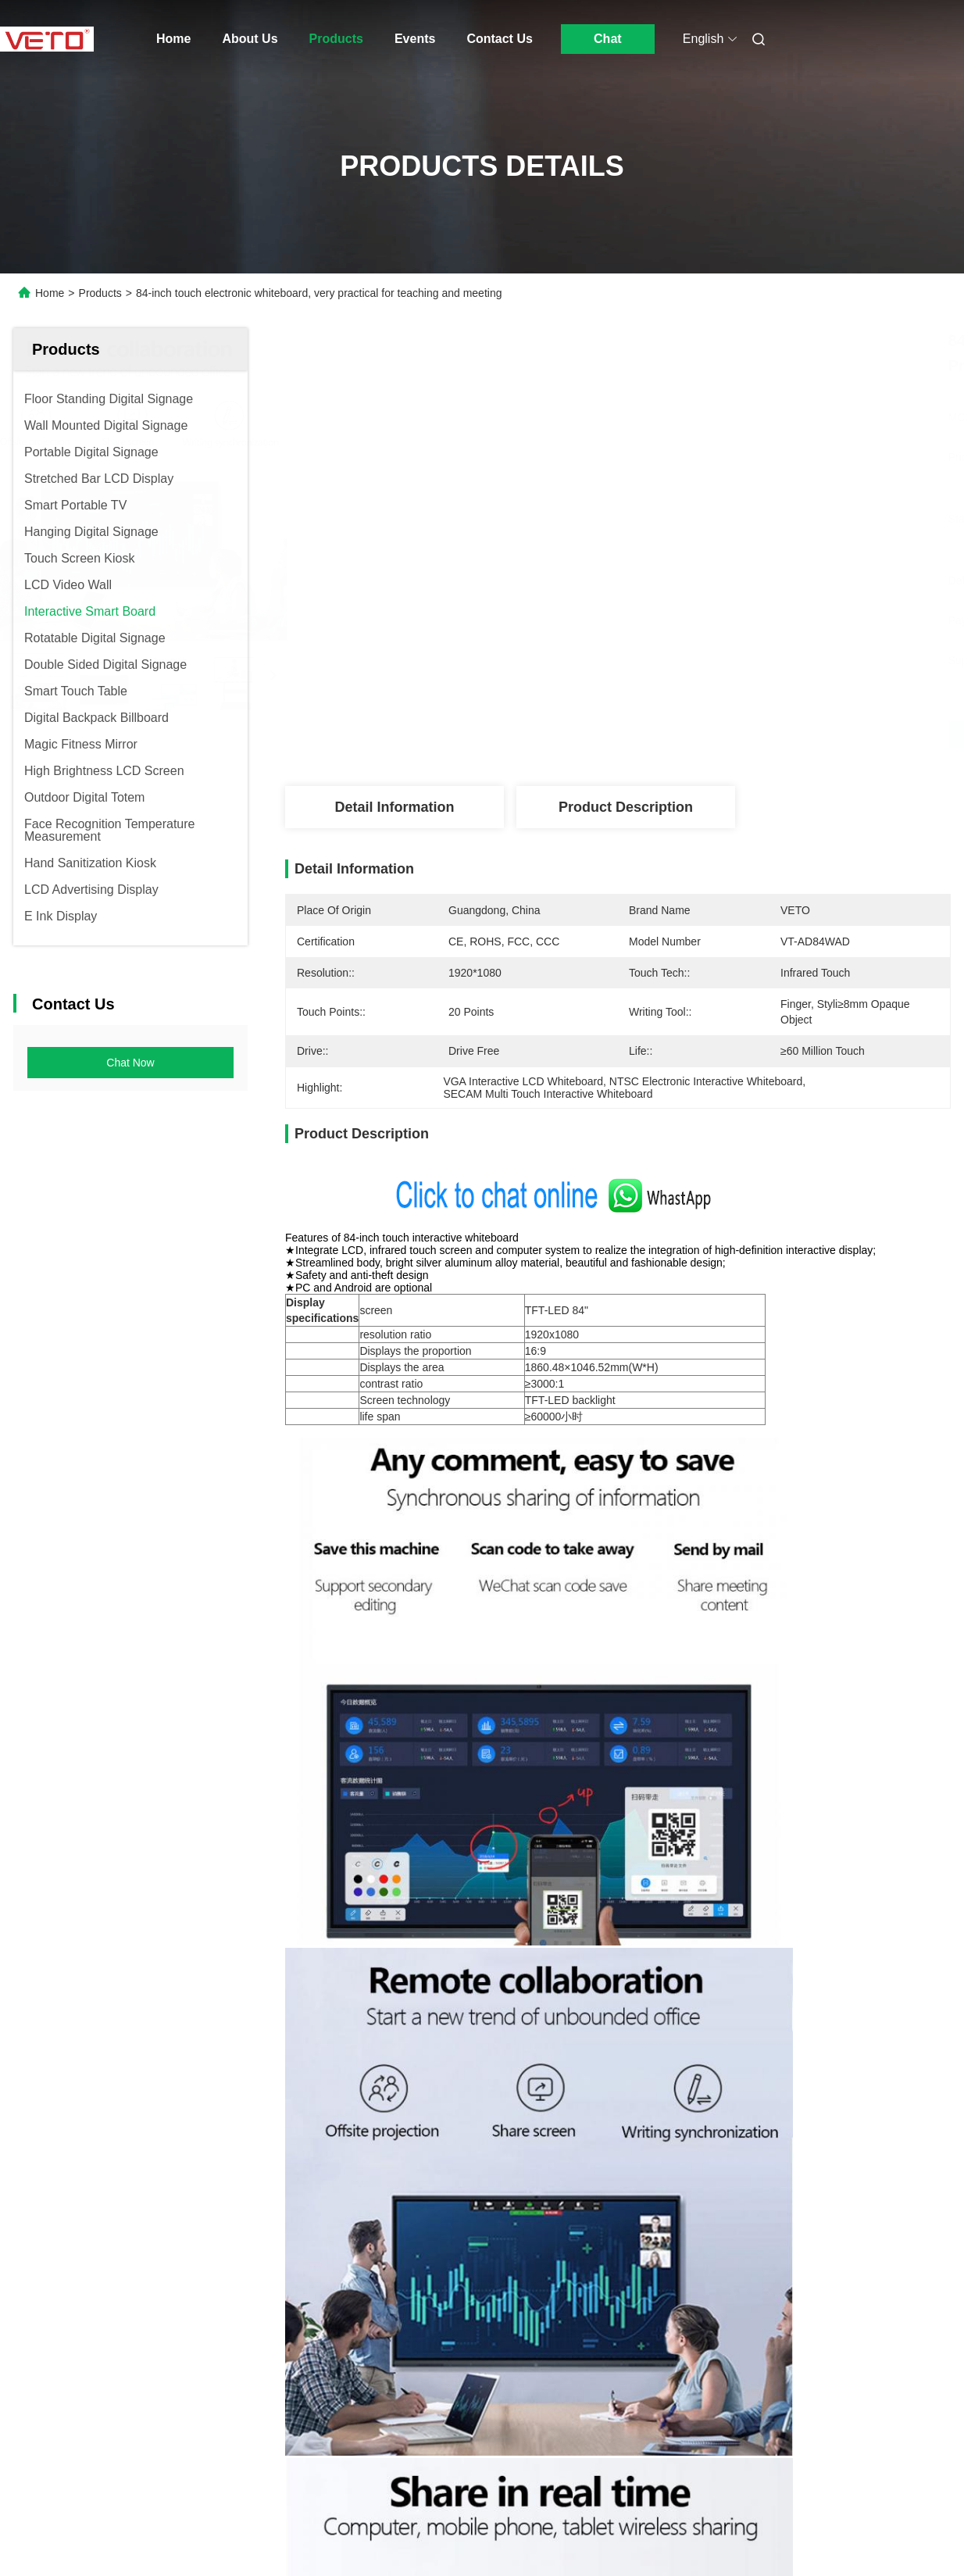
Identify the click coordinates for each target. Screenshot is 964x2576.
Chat (608, 38)
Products (336, 38)
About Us (249, 38)
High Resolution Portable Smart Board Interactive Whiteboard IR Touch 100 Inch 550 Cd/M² (588, 2019)
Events (415, 38)
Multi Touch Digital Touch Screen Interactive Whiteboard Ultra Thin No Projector (839, 2019)
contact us (692, 2442)
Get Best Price (700, 734)
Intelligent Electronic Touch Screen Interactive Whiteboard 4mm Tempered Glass (356, 2019)
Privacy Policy (102, 2544)
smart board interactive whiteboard (591, 1605)
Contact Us (499, 38)
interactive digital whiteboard (400, 1605)
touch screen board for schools (793, 1605)
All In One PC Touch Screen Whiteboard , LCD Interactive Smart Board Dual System (120, 2019)
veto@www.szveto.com (370, 2406)
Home (173, 38)
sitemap (167, 2544)
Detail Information (394, 807)
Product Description (626, 807)
